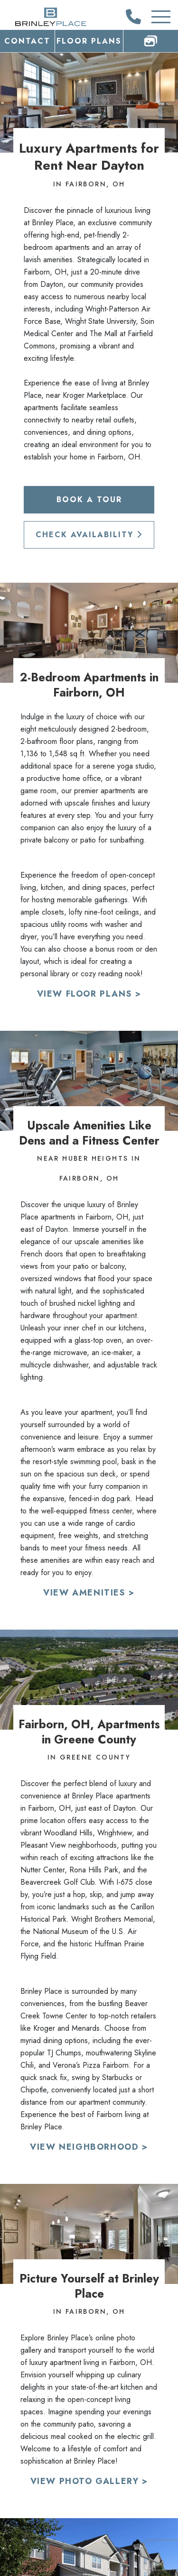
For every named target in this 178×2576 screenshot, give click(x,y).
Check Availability (89, 534)
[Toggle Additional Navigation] (151, 17)
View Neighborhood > (89, 2147)
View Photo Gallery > (89, 2481)
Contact (27, 41)
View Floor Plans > (89, 994)
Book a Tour (89, 499)
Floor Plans (89, 41)
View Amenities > (89, 1592)
